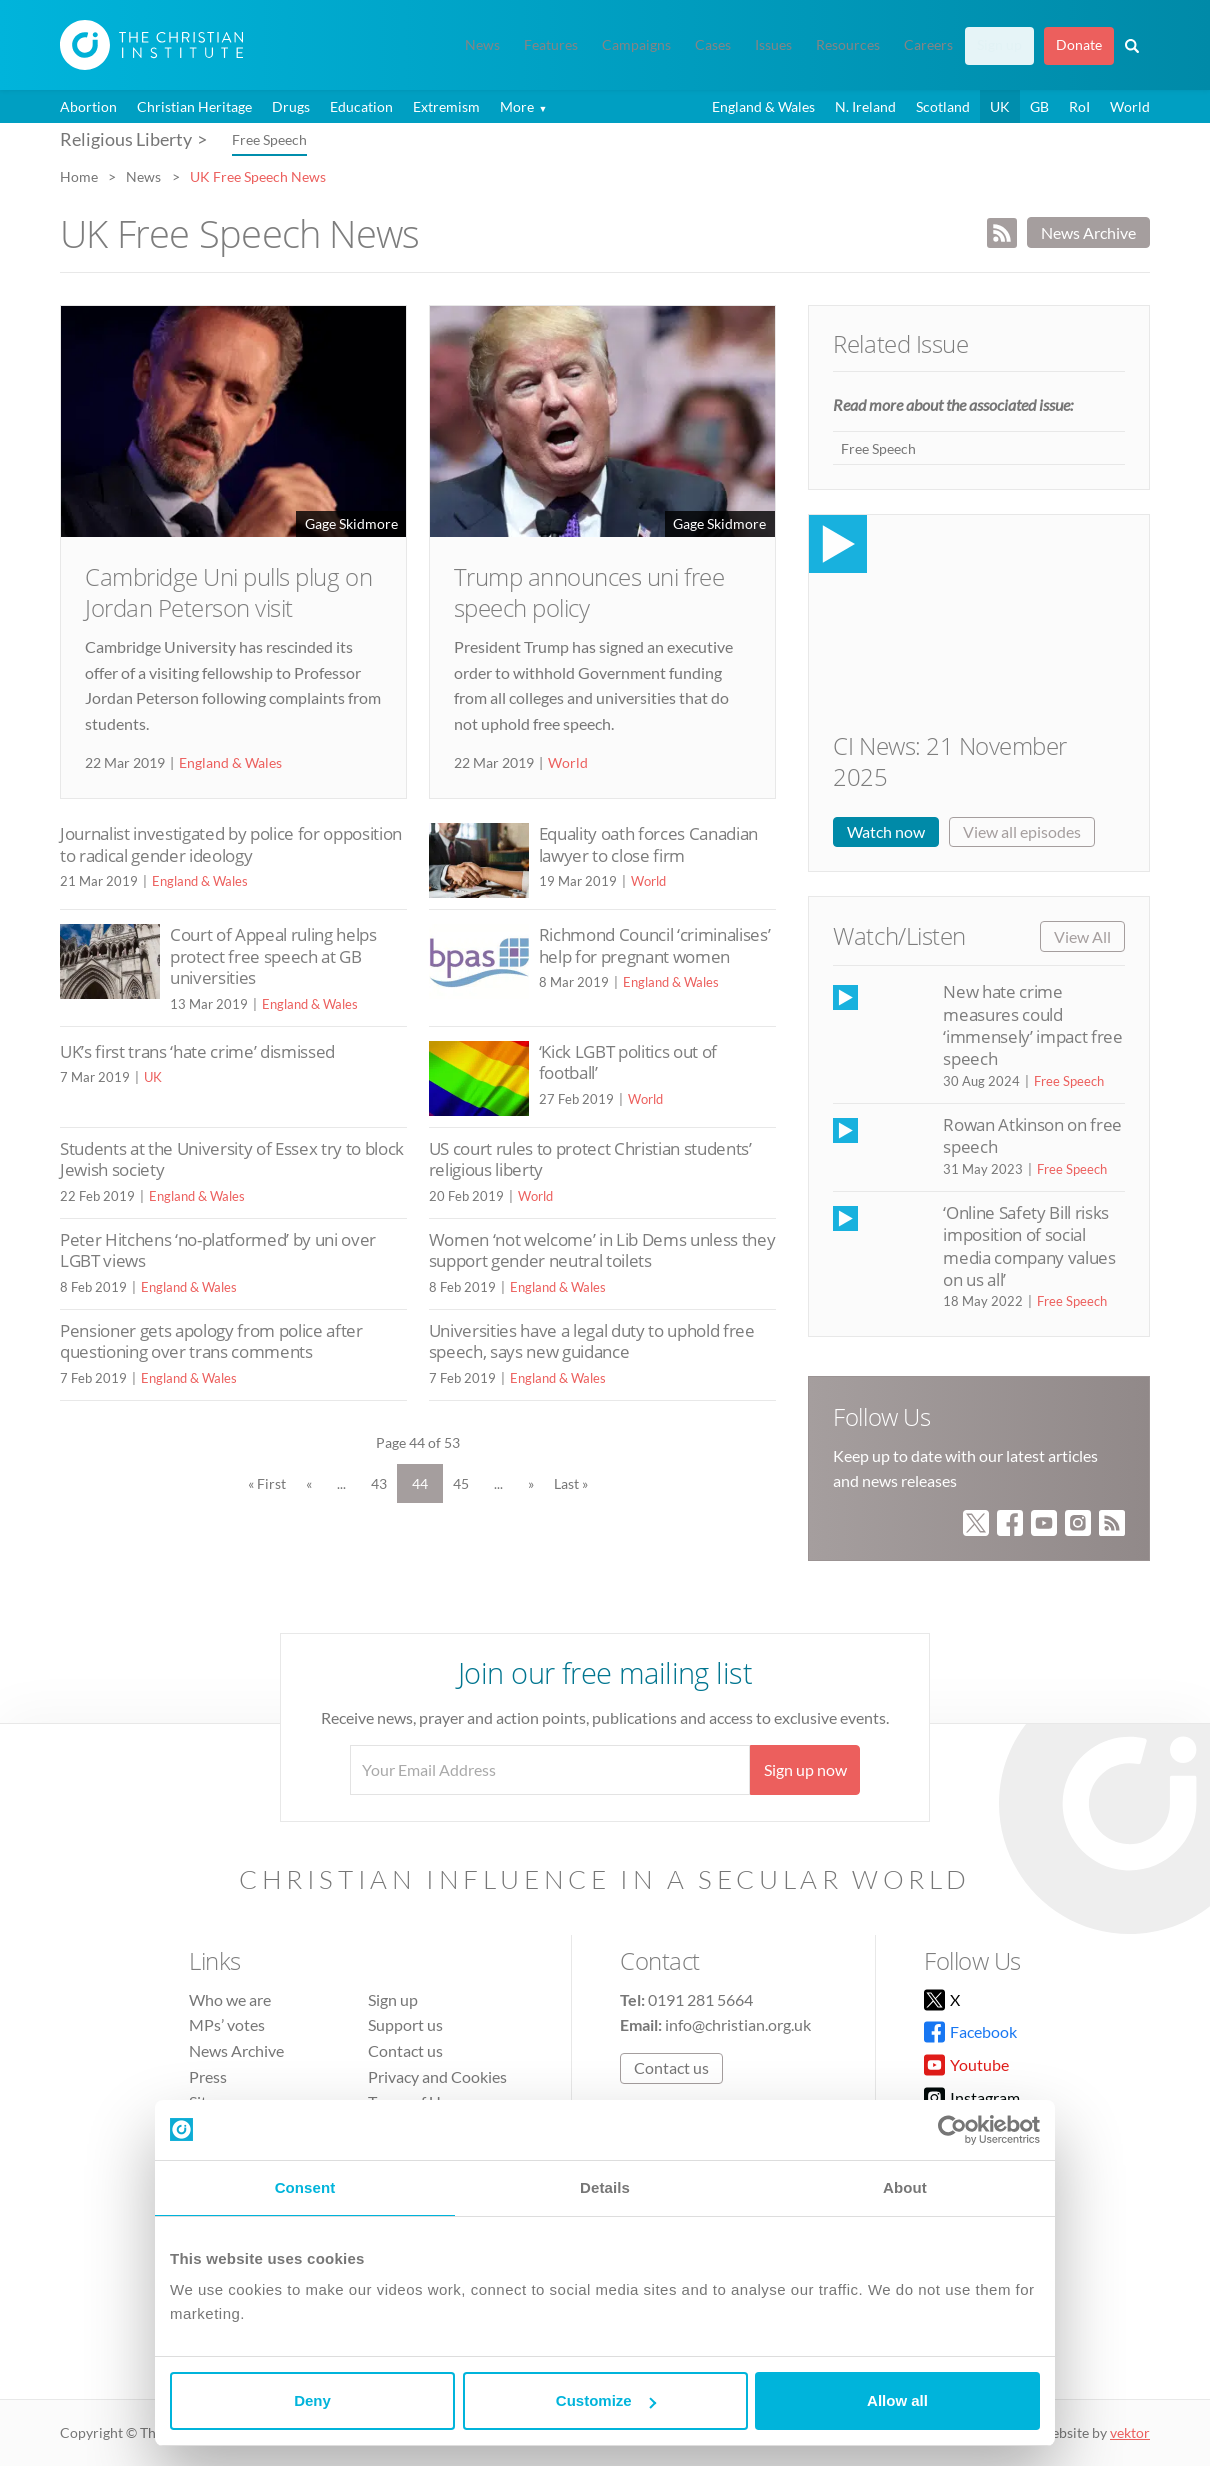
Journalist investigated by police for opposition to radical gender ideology (231, 844)
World (1130, 106)
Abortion (88, 106)
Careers (928, 45)
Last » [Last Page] (571, 1483)
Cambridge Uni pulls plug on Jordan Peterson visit (228, 592)
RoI (1079, 106)
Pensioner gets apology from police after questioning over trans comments (211, 1341)
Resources (848, 45)
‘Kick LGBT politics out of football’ (628, 1062)
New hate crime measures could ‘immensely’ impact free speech (1032, 1025)
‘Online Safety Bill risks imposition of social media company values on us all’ (1029, 1246)
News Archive (1088, 232)
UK (1000, 106)
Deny (312, 2400)
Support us (405, 2024)
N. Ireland (865, 106)
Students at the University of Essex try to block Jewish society (232, 1159)
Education (361, 106)
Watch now (886, 831)
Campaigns (636, 45)
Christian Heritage (194, 106)
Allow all (897, 2400)
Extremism (446, 106)
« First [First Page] (267, 1483)
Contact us (405, 2050)
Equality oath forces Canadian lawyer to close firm (648, 844)
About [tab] (905, 2187)
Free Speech (269, 139)
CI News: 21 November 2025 (949, 761)
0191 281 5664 (700, 1999)
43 (379, 1483)
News (482, 45)
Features (551, 45)
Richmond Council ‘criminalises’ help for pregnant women (655, 945)
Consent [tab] (305, 2187)
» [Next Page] (531, 1483)
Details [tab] (605, 2187)
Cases (713, 45)
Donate (1079, 45)
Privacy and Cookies (437, 2076)
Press (208, 2076)
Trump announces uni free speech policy (589, 592)
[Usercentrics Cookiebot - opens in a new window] (952, 2130)
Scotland (943, 106)
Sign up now (805, 1769)
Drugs (291, 106)
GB (1039, 106)
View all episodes (1022, 831)
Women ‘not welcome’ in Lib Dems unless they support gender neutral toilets (602, 1250)
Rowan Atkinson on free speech (1032, 1135)
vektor (1130, 2432)
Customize (606, 2400)
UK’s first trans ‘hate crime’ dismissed (197, 1051)
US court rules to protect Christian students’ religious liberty (590, 1159)
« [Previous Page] (309, 1483)
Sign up (999, 45)
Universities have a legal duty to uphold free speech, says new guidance (592, 1341)
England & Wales (763, 106)
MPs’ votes (227, 2024)
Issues (773, 45)
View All (1082, 936)
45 (461, 1483)
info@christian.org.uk (738, 2024)
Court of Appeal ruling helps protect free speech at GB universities (273, 956)
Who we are (230, 1999)
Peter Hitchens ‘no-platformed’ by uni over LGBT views (218, 1250)
